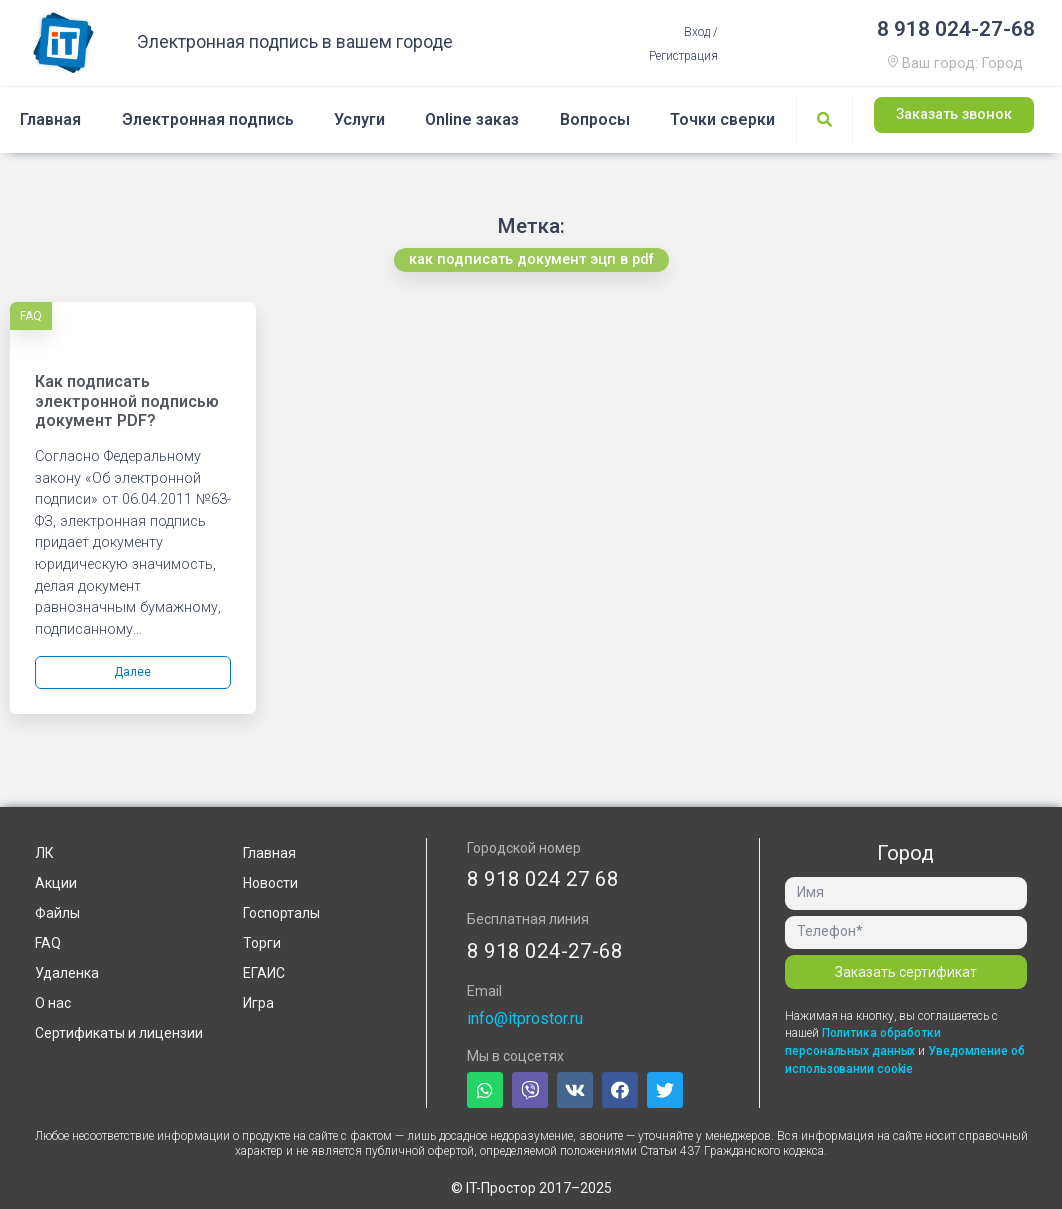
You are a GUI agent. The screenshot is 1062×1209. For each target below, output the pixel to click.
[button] (954, 116)
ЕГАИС (264, 973)
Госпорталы (281, 913)
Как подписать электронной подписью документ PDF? (127, 400)
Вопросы (595, 119)
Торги (262, 943)
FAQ (31, 316)
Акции (56, 883)
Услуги (359, 119)
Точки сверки (722, 119)
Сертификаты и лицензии (119, 1033)
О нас (53, 1003)
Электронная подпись (208, 119)
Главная (50, 119)
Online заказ (472, 119)
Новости (270, 883)
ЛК (44, 853)
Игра (258, 1003)
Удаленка (67, 973)
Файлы (57, 913)
